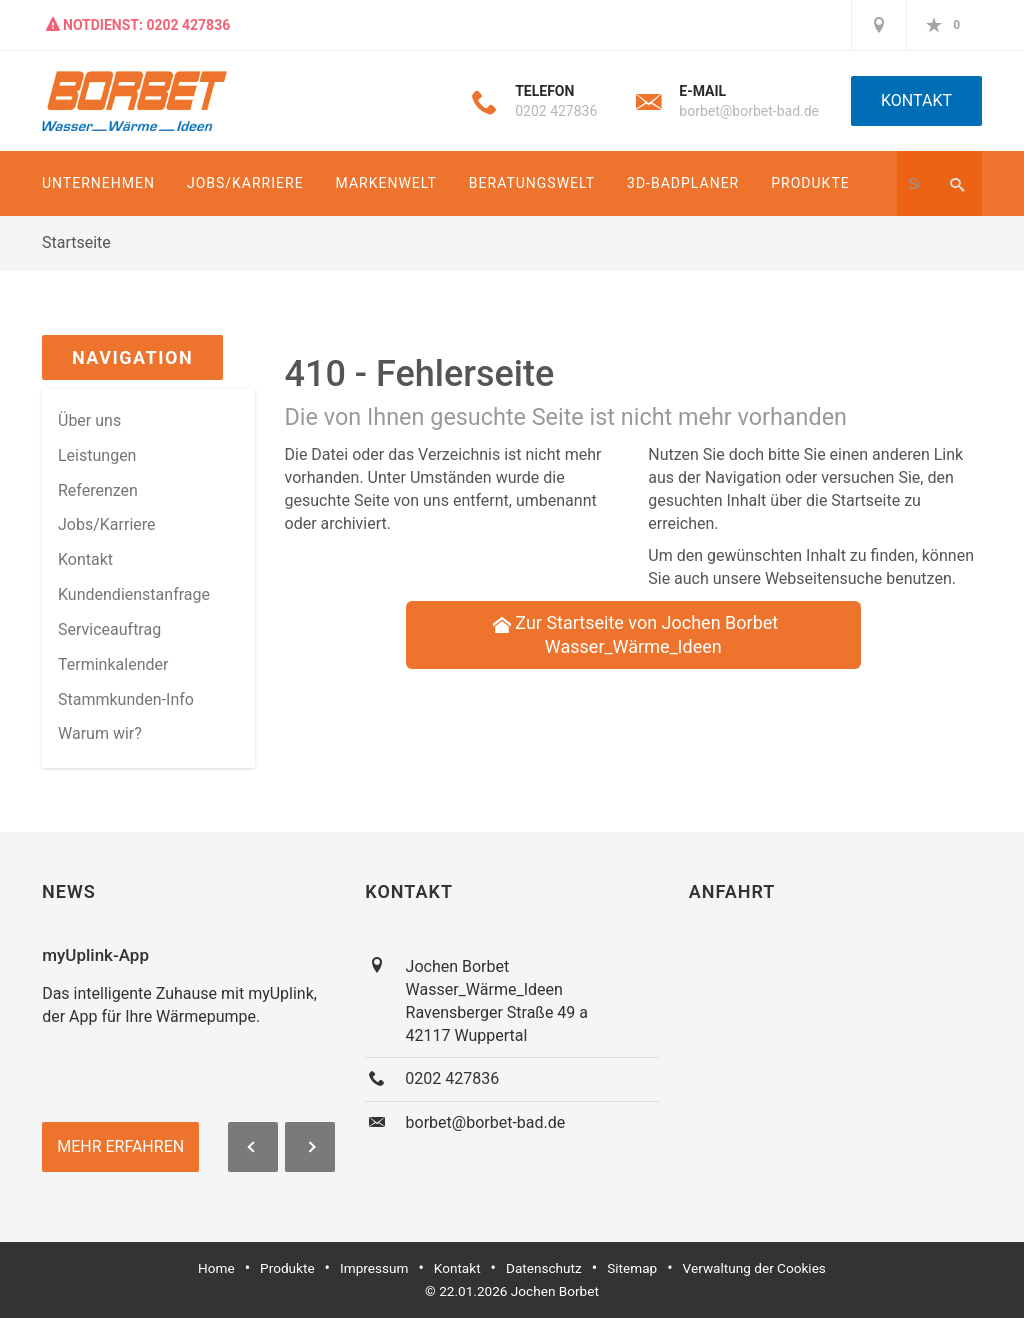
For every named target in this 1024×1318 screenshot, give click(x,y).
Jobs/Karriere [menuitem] (107, 524)
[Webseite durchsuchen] (914, 183)
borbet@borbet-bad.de (749, 111)
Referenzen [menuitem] (98, 490)
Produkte (810, 183)
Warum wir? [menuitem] (100, 733)
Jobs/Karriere (245, 183)
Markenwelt (386, 183)
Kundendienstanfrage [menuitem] (134, 594)
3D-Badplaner (683, 183)
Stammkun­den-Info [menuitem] (126, 699)
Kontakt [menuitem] (85, 559)
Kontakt (916, 100)
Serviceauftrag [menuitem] (109, 629)
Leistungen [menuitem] (97, 455)
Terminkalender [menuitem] (113, 664)
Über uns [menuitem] (89, 420)
